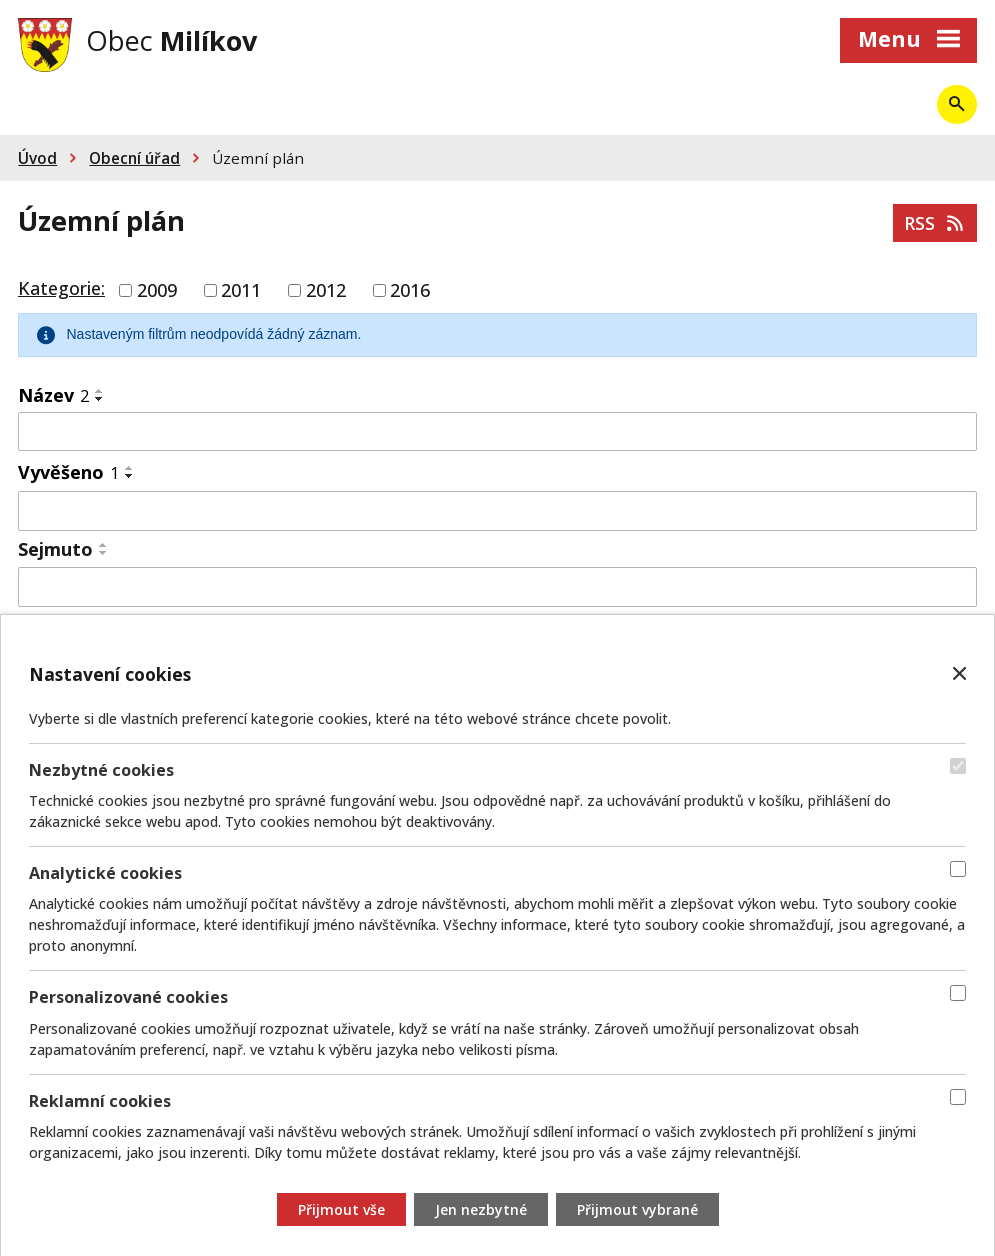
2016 (410, 290)
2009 (157, 290)
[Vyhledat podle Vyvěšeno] (497, 511)
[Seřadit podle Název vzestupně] (100, 391)
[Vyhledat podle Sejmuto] (497, 587)
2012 (326, 290)
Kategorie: (61, 288)
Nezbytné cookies (101, 770)
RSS (935, 223)
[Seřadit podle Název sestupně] (100, 399)
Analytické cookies (105, 873)
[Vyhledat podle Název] (497, 432)
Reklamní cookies (100, 1101)
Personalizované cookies (128, 998)
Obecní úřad (134, 158)
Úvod (37, 158)
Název (53, 395)
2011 (241, 290)
